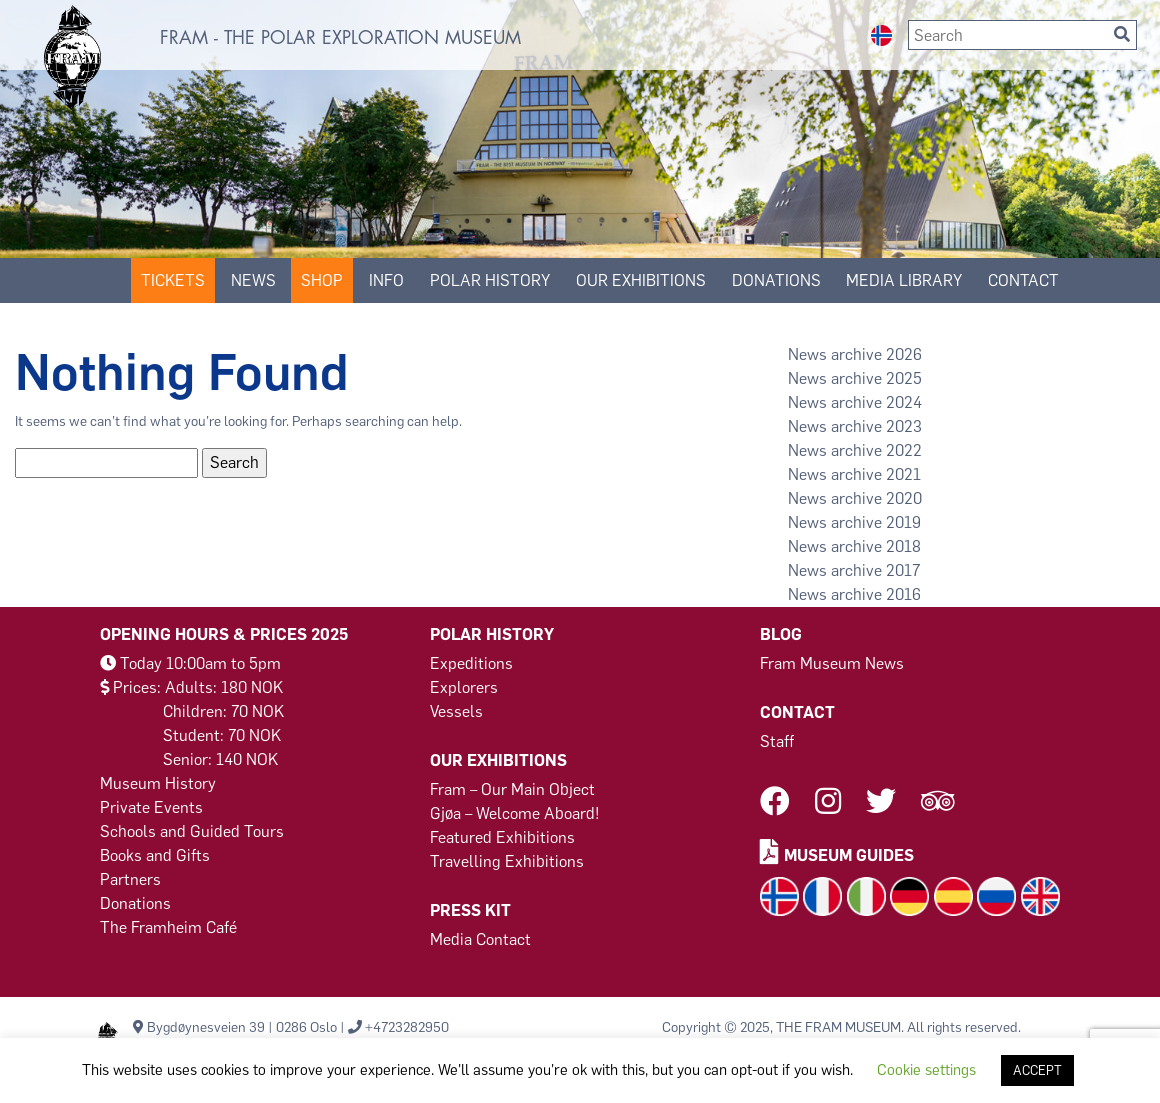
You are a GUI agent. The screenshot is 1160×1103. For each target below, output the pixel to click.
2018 (903, 546)
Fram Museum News (832, 663)
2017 (903, 570)
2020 (904, 498)
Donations (135, 903)
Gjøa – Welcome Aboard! (515, 813)
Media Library (904, 280)
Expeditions (471, 663)
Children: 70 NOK (223, 711)
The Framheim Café (168, 927)
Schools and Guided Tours (192, 831)
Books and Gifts (155, 855)
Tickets (173, 280)
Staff (777, 741)
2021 (903, 474)
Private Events (151, 807)
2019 (903, 522)
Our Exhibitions (641, 280)
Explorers (464, 687)
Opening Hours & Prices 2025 (224, 634)
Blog (781, 634)
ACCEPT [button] (1037, 1070)
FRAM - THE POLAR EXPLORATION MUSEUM (340, 38)
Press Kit (470, 910)
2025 (904, 378)
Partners (130, 879)
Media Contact (480, 939)
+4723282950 (407, 1027)
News (253, 280)
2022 (904, 450)
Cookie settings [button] (926, 1070)
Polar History (490, 280)
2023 (904, 426)
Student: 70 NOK (222, 735)
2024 (904, 402)
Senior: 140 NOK (220, 759)
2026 (904, 354)
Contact (1023, 280)
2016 (903, 594)
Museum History (158, 783)
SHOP (322, 280)
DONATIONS (776, 280)
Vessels (456, 711)
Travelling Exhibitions (507, 861)
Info (386, 280)
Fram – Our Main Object (512, 789)
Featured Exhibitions (502, 837)
